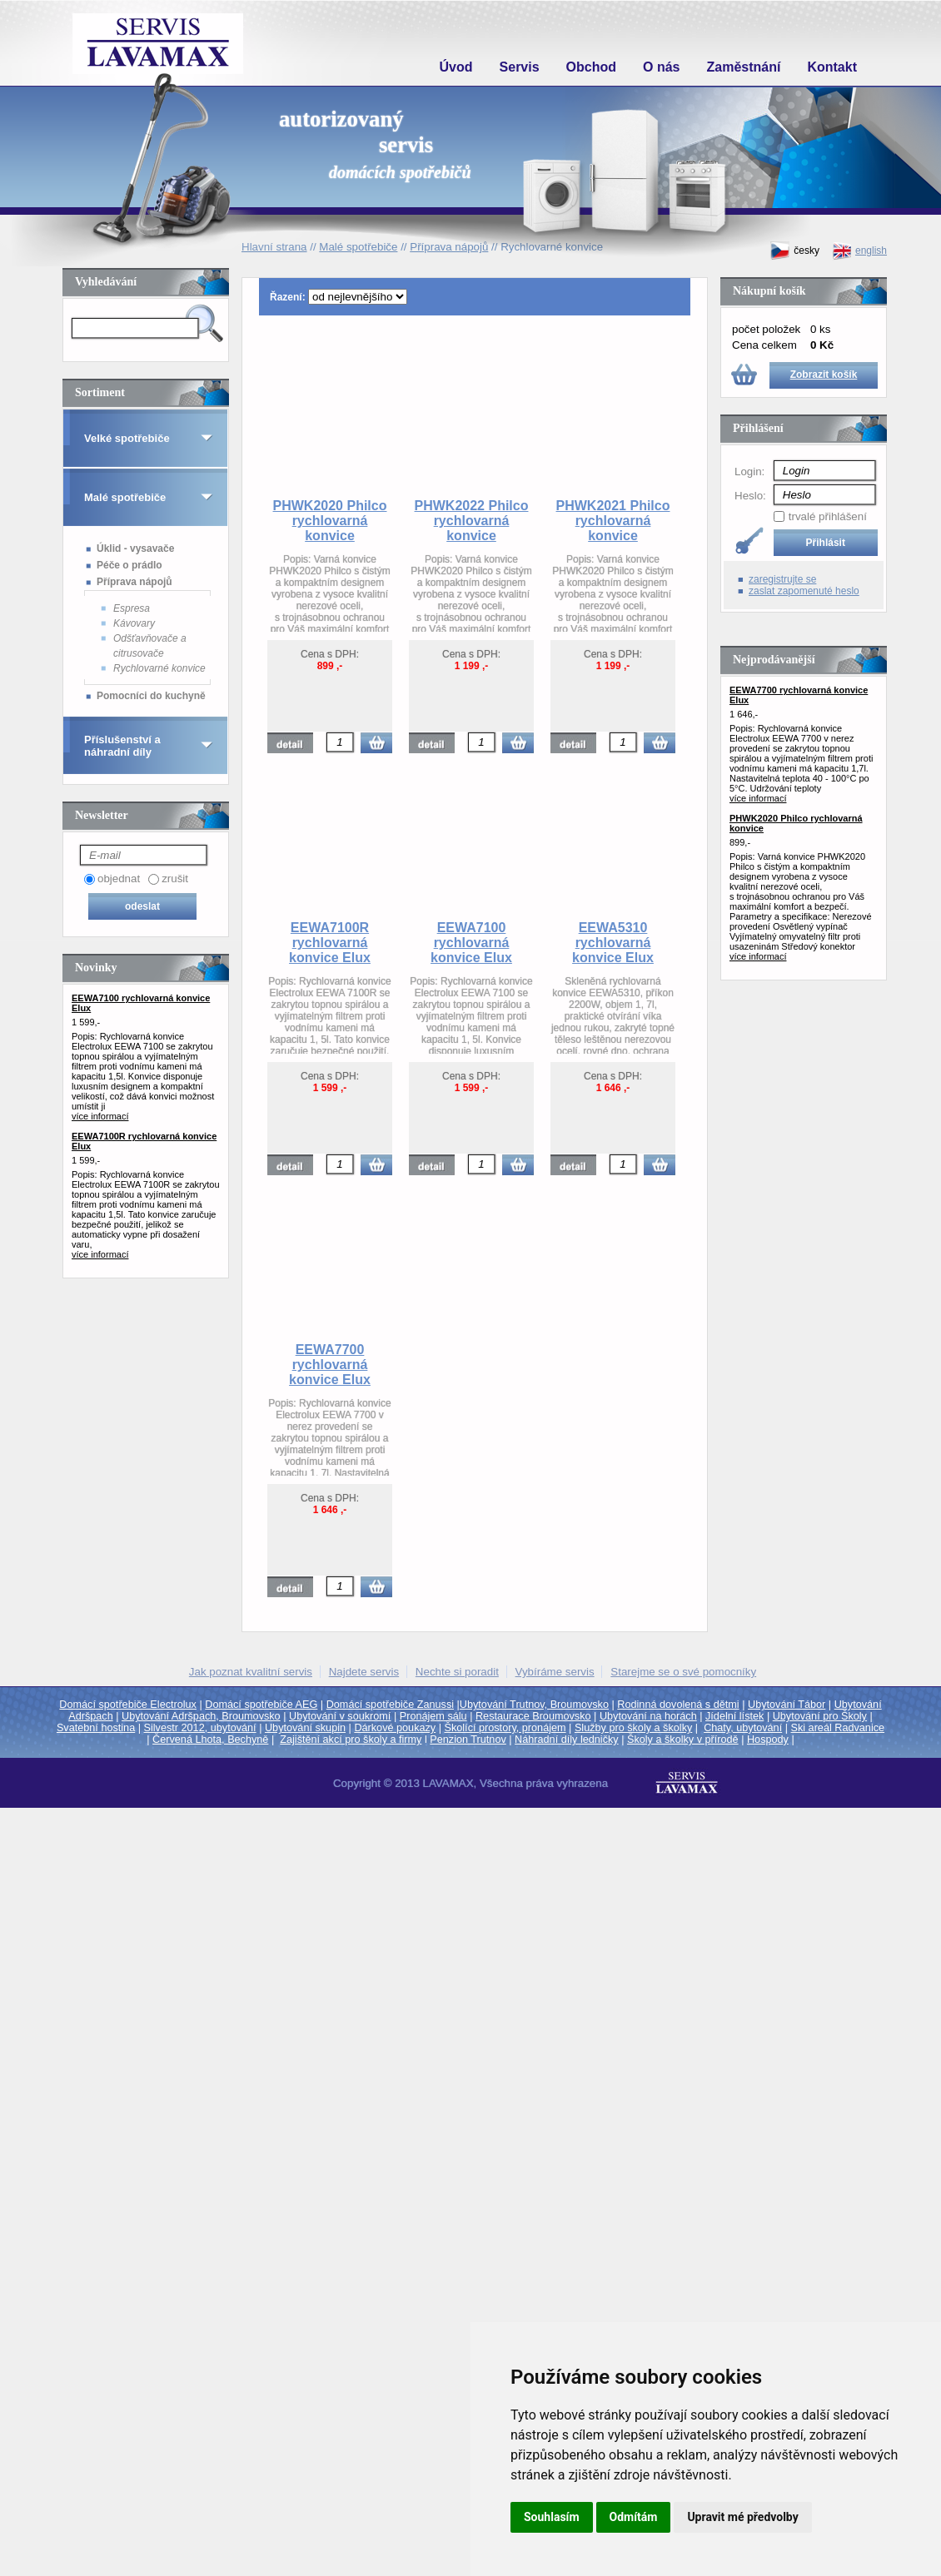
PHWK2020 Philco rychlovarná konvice (330, 521)
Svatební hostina (96, 1728)
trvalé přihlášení (828, 516)
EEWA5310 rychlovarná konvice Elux (613, 943)
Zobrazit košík (824, 374)
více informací (100, 1116)
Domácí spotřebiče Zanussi (390, 1704)
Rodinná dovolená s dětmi (678, 1704)
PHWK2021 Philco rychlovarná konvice (613, 521)
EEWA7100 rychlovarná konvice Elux (471, 943)
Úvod (456, 67)
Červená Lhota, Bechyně (210, 1739)
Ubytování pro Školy (820, 1716)
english (859, 251)
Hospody (768, 1739)
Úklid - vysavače (135, 548)
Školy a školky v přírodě (683, 1739)
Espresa (131, 608)
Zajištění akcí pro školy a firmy (350, 1739)
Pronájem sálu (433, 1716)
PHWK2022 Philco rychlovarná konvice (472, 521)
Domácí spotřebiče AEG (261, 1704)
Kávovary (134, 623)
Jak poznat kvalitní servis (250, 1671)
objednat (118, 878)
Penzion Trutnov (467, 1739)
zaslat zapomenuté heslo (804, 591)
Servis (520, 67)
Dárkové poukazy (395, 1728)
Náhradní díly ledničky (567, 1739)
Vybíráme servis (555, 1671)
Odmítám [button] (634, 2517)
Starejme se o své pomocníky (683, 1671)
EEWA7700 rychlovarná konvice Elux (330, 1365)
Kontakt (832, 67)
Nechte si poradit (457, 1671)
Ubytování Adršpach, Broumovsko (201, 1716)
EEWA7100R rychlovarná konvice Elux (330, 943)
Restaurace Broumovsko (533, 1716)
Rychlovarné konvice (159, 668)
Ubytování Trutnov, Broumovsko (534, 1704)
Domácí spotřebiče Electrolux (128, 1704)
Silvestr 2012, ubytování (200, 1728)
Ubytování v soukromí (340, 1716)
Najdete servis (364, 1671)
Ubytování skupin (305, 1728)
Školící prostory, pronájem (505, 1728)
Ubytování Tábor (786, 1704)
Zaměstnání (744, 67)
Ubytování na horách (648, 1716)
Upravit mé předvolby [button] (742, 2517)
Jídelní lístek (734, 1716)
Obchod (591, 67)
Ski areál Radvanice (838, 1728)
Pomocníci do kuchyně (151, 696)
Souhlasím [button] (552, 2517)
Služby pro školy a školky (633, 1728)
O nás (661, 67)
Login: (749, 471)
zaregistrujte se (782, 579)
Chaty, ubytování (743, 1728)
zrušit (175, 878)
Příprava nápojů (134, 582)
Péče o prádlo (129, 565)
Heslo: (750, 495)
